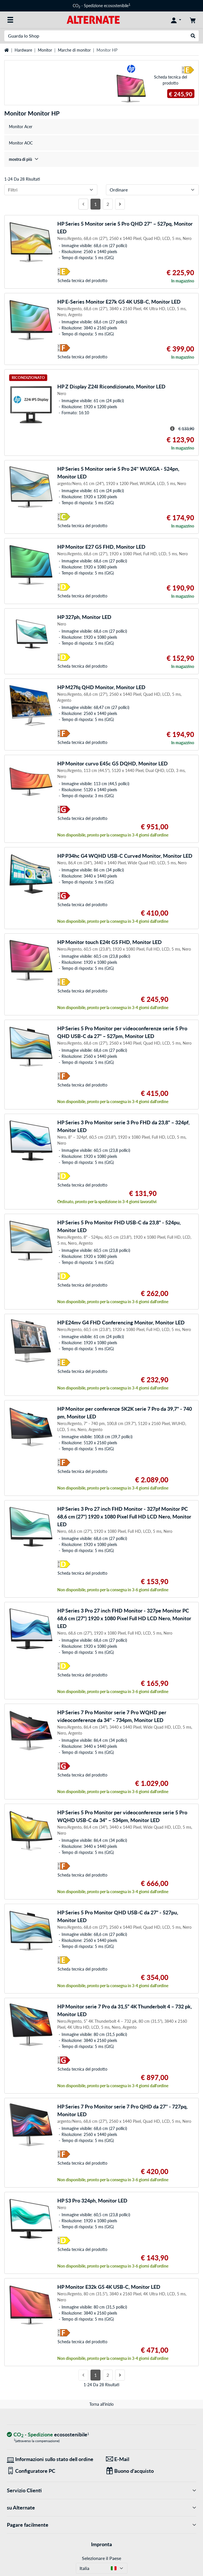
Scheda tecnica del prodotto (170, 80)
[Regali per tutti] (151, 2471)
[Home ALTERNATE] (93, 19)
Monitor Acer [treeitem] (20, 126)
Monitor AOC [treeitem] (21, 142)
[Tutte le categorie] (10, 20)
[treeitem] (101, 159)
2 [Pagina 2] (108, 204)
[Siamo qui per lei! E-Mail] (151, 2459)
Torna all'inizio (101, 2404)
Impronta (101, 2544)
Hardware (23, 50)
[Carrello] (193, 20)
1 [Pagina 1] (95, 204)
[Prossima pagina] (120, 204)
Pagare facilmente (101, 2525)
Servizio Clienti (101, 2490)
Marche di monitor (74, 50)
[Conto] (176, 20)
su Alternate (101, 2507)
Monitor (45, 50)
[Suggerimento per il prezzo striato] (172, 429)
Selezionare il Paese (101, 2558)
